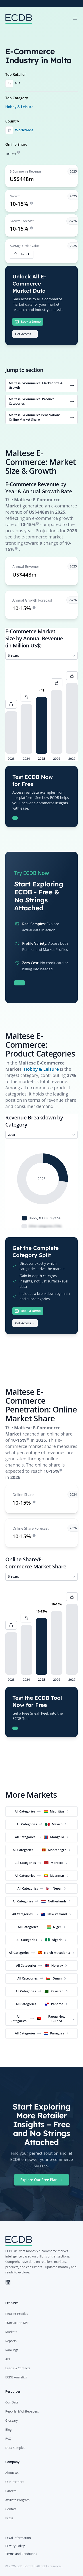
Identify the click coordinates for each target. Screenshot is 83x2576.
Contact (10, 2509)
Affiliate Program (17, 2500)
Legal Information (18, 2538)
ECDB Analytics (16, 2377)
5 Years (42, 655)
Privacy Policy (15, 2546)
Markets (11, 2332)
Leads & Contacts (17, 2368)
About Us (12, 2473)
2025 (42, 1135)
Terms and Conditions (21, 2554)
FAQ (8, 2438)
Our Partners (14, 2482)
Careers (10, 2491)
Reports (11, 2341)
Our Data (12, 2402)
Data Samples (15, 2448)
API (7, 2359)
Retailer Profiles (16, 2314)
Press (9, 2518)
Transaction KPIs (17, 2323)
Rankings (11, 2350)
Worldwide (24, 130)
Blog (8, 2429)
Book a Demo (28, 321)
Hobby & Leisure (19, 106)
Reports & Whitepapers (22, 2411)
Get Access (25, 334)
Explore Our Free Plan (41, 2179)
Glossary (11, 2420)
